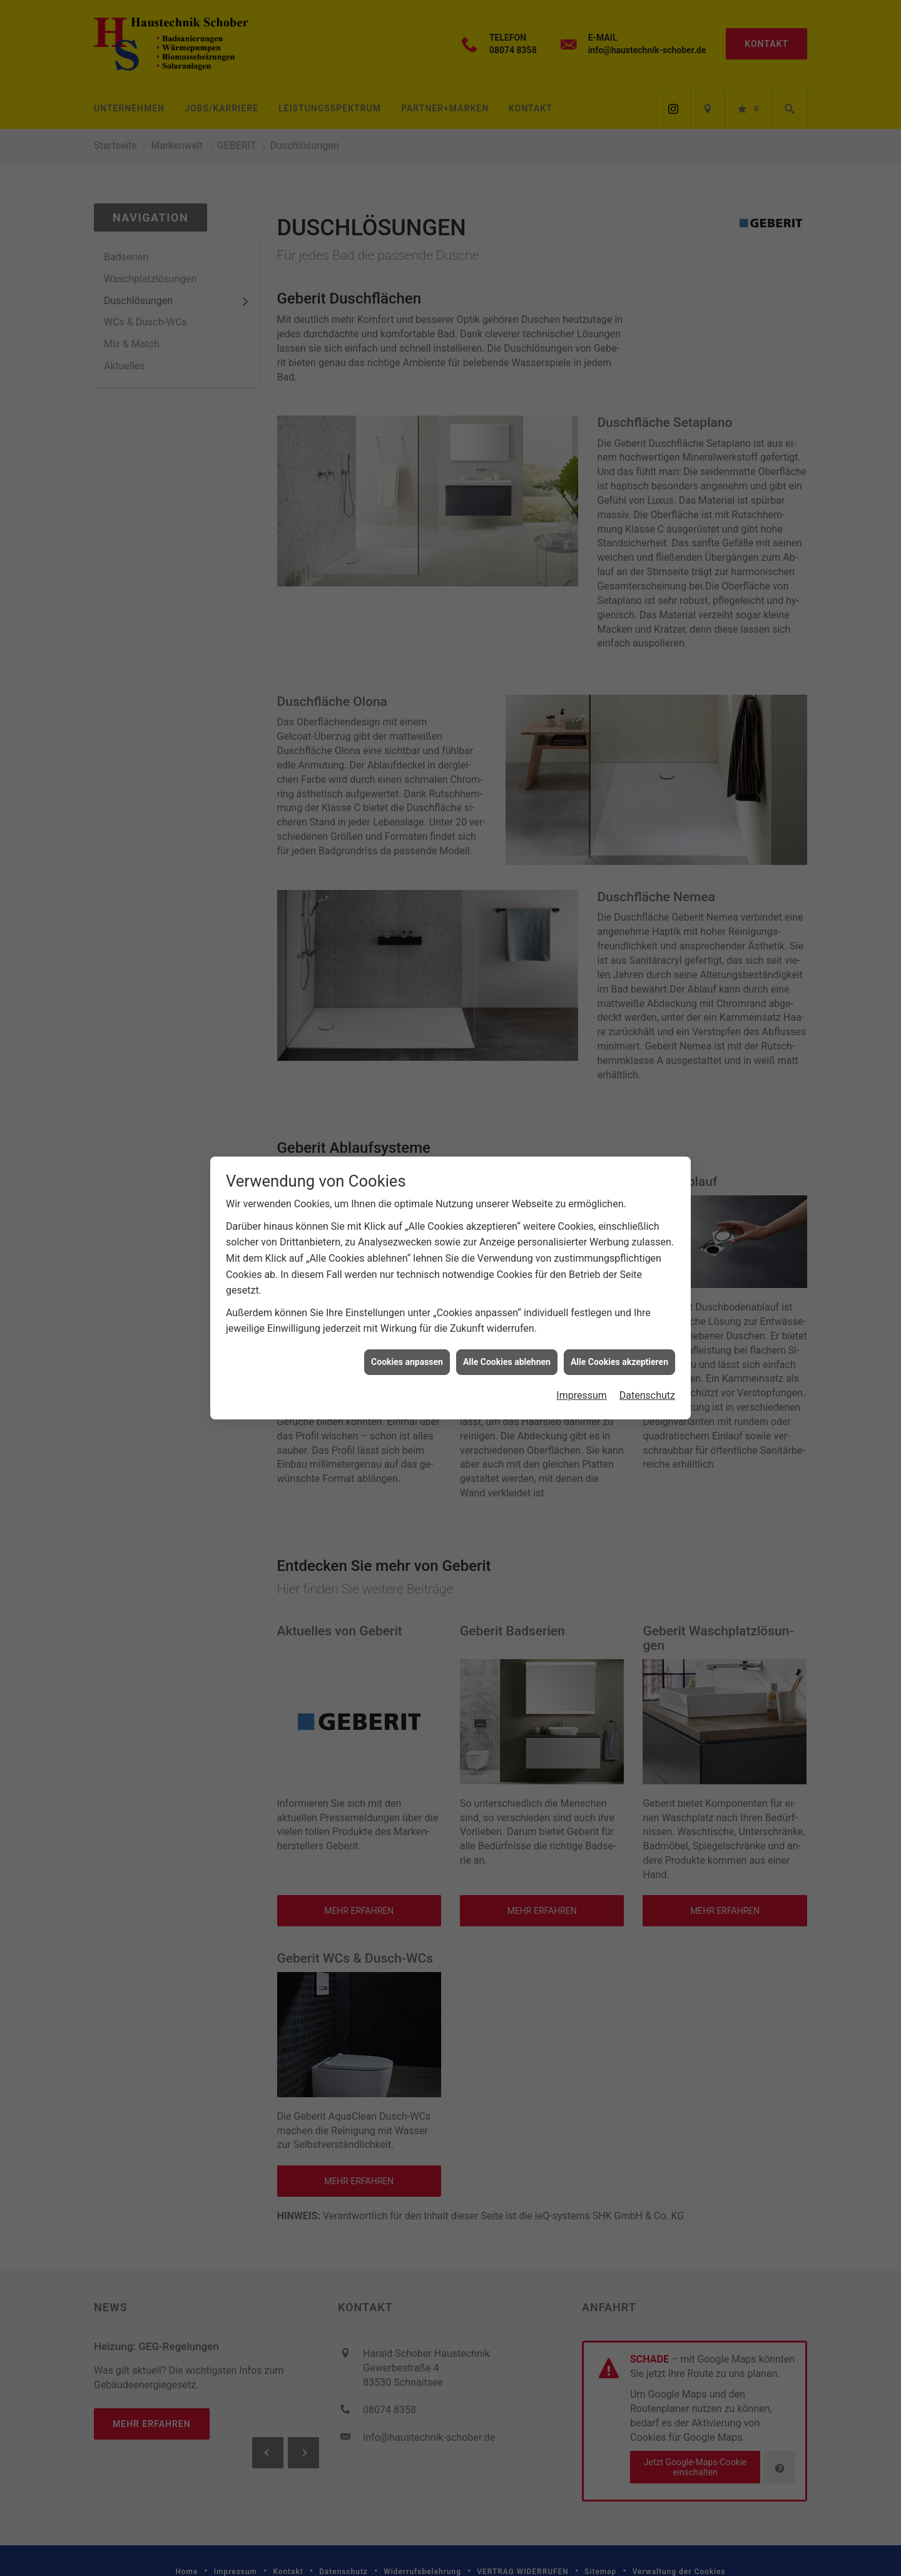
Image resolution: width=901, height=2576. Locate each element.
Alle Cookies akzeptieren (619, 1362)
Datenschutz (647, 1395)
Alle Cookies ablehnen (507, 1362)
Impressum (581, 1395)
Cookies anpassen (407, 1362)
